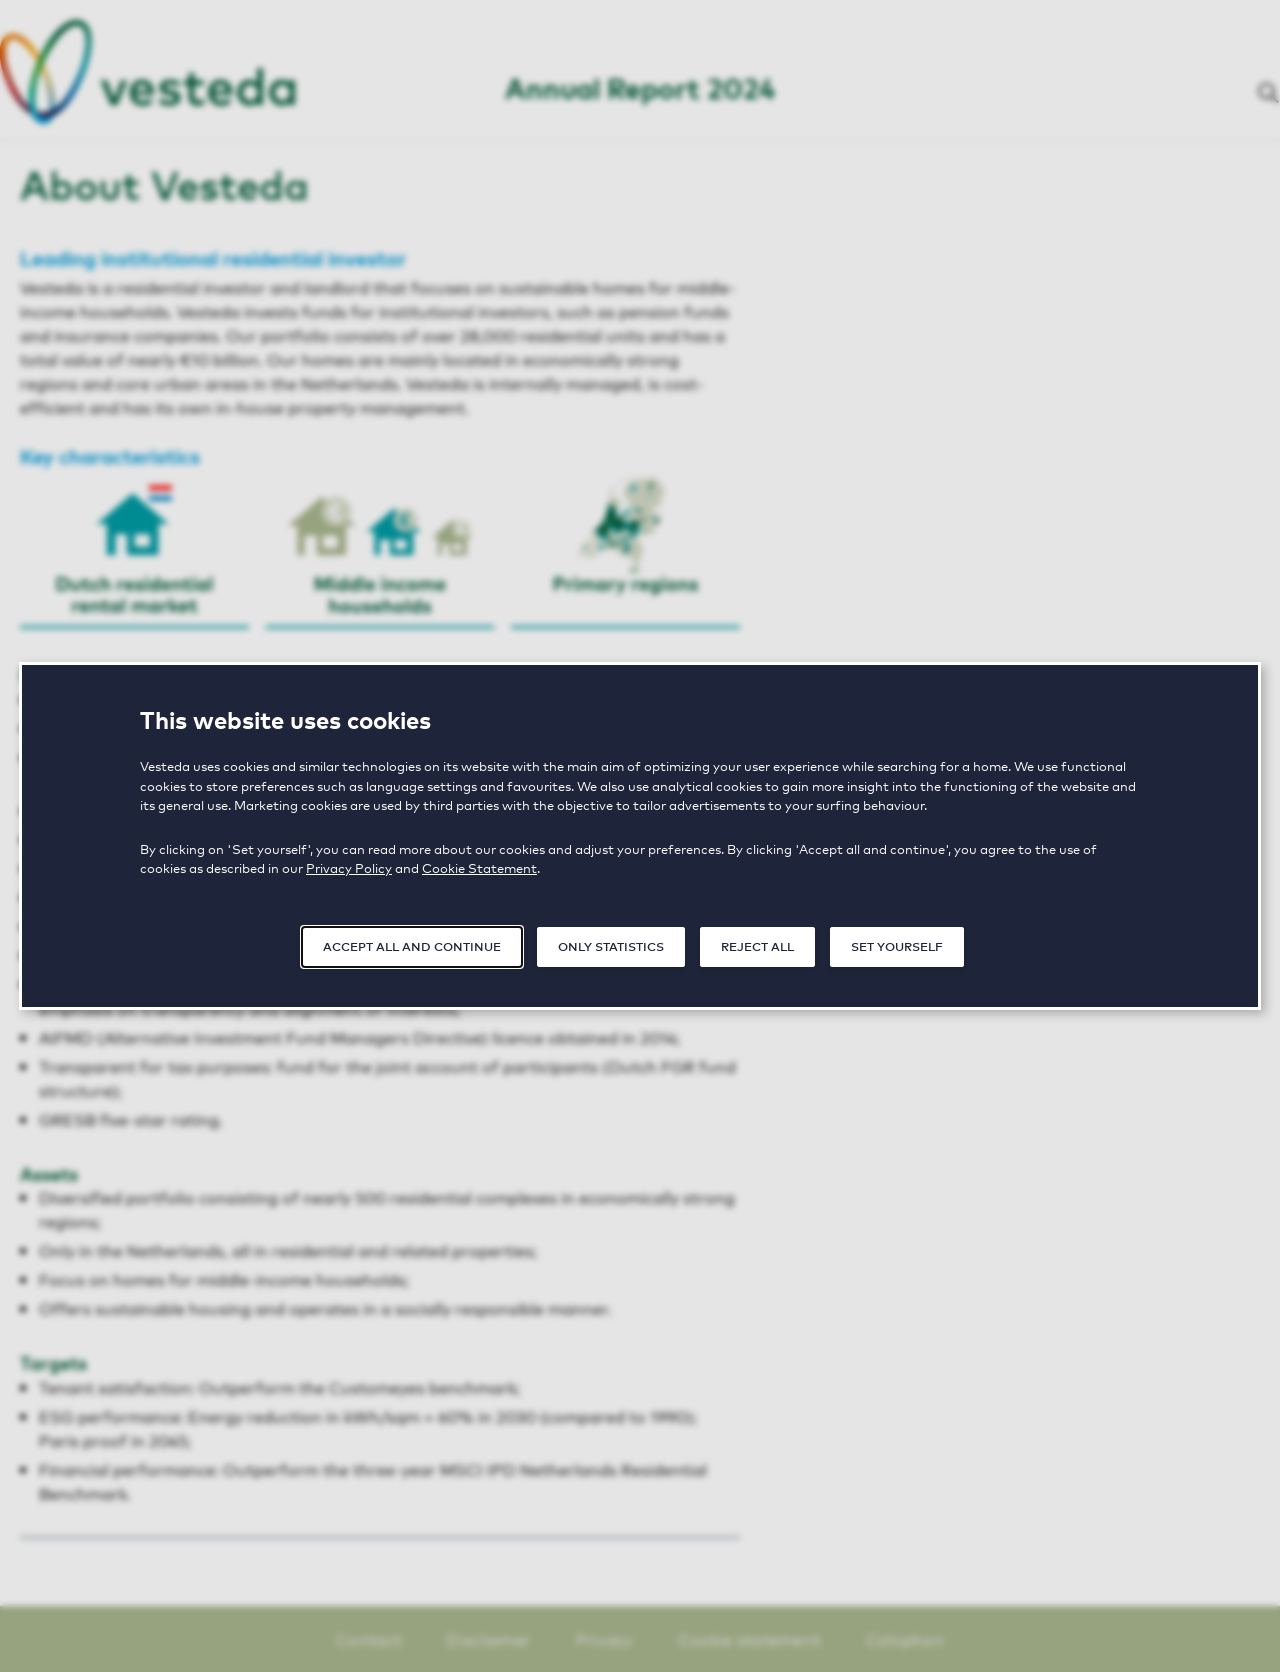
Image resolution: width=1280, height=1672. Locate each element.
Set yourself (897, 945)
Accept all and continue (412, 945)
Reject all (757, 945)
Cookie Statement (479, 867)
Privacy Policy (349, 867)
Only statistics (611, 945)
